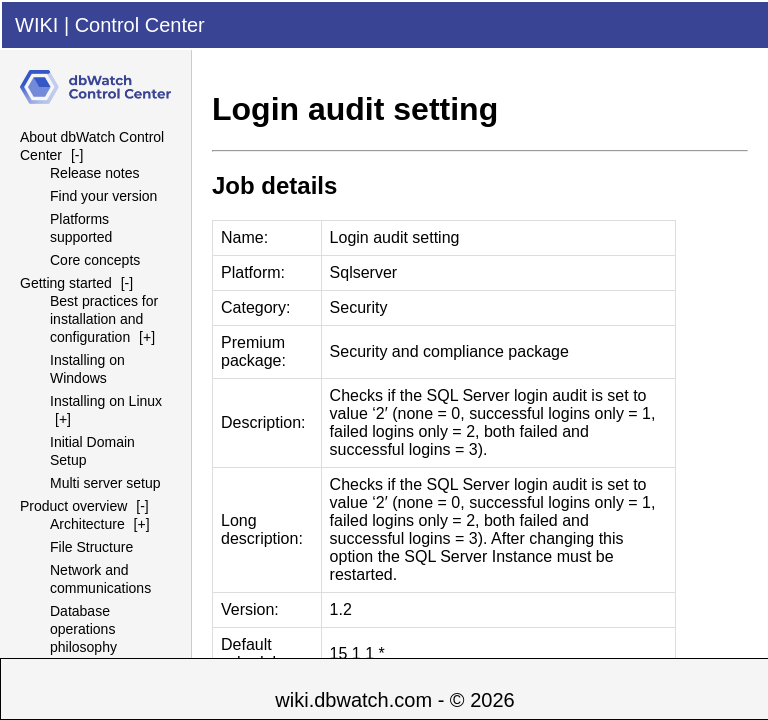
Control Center (140, 25)
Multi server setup (105, 483)
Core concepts (95, 260)
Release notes (95, 173)
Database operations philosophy (83, 629)
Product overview (73, 506)
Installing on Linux (106, 401)
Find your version (103, 196)
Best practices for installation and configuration (104, 319)
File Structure (91, 547)
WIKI (36, 25)
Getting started (66, 283)
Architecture (87, 524)
